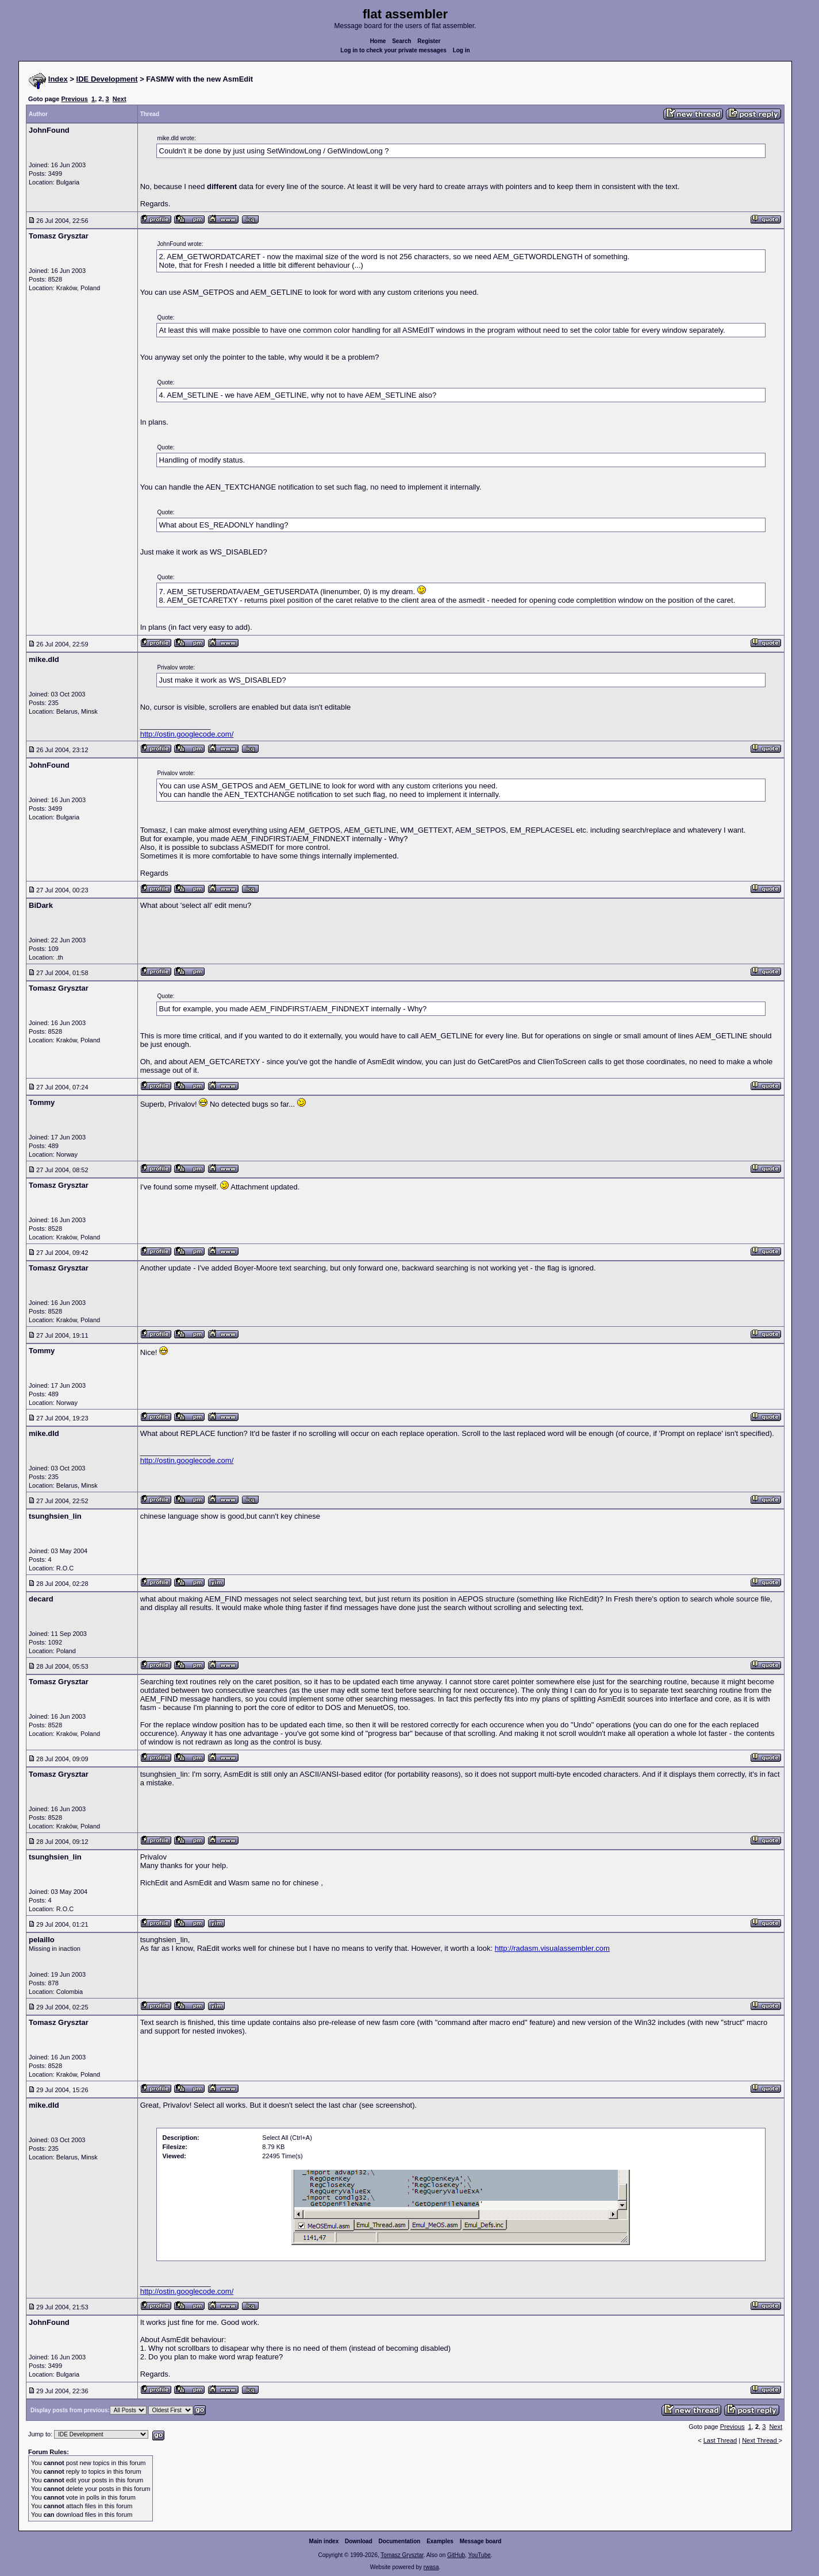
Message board (481, 2541)
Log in (461, 50)
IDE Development (107, 79)
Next (119, 98)
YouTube (479, 2555)
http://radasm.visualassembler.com (552, 1948)
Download (358, 2541)
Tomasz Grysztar (401, 2555)
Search (401, 41)
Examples (439, 2541)
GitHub (456, 2555)
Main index (324, 2541)
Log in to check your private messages (393, 50)
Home (378, 41)
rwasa (431, 2567)
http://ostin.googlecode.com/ (187, 734)
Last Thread (720, 2440)
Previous (74, 98)
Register (428, 41)
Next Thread (760, 2440)
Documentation (400, 2541)
